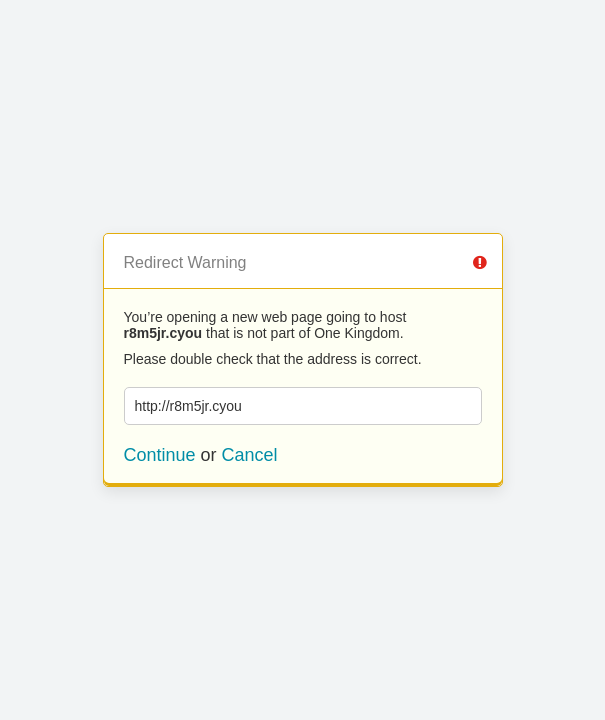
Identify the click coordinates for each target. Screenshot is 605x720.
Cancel (250, 455)
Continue (160, 455)
